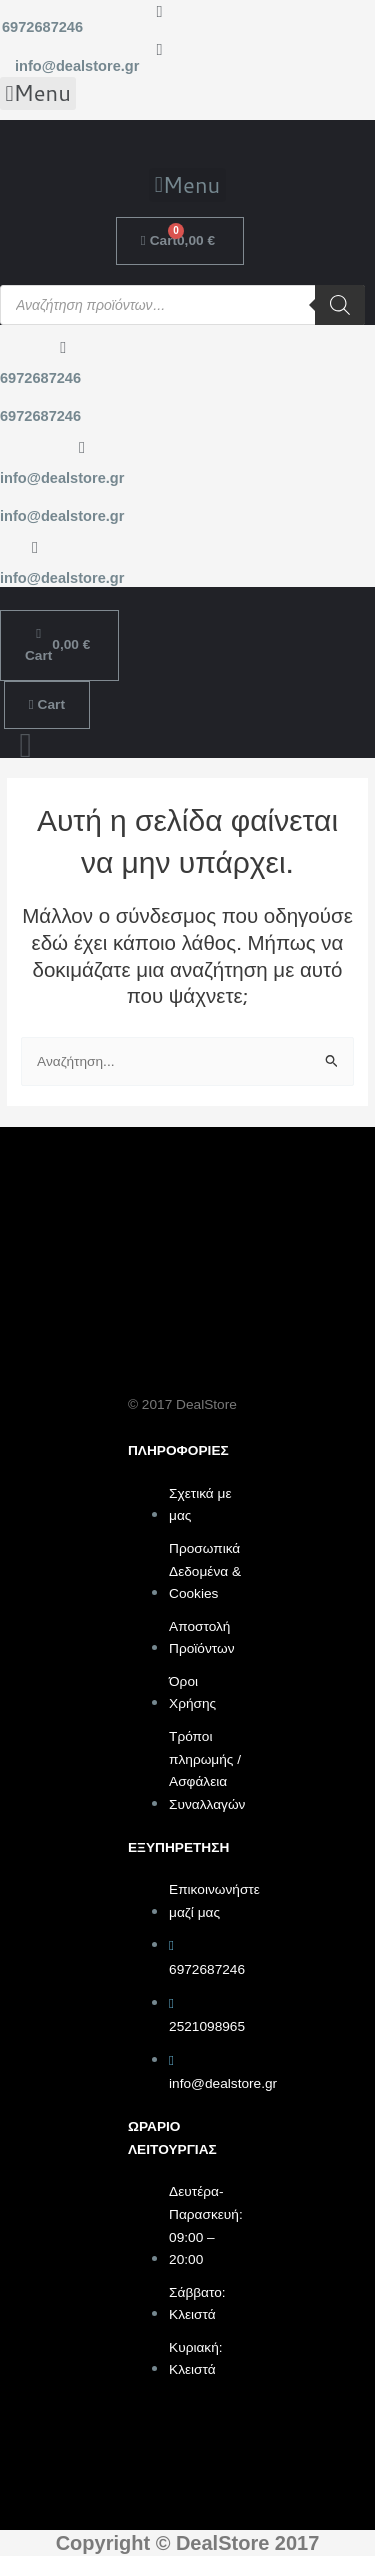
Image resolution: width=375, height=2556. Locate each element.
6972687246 (42, 27)
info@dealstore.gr (77, 66)
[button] (38, 94)
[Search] (340, 305)
